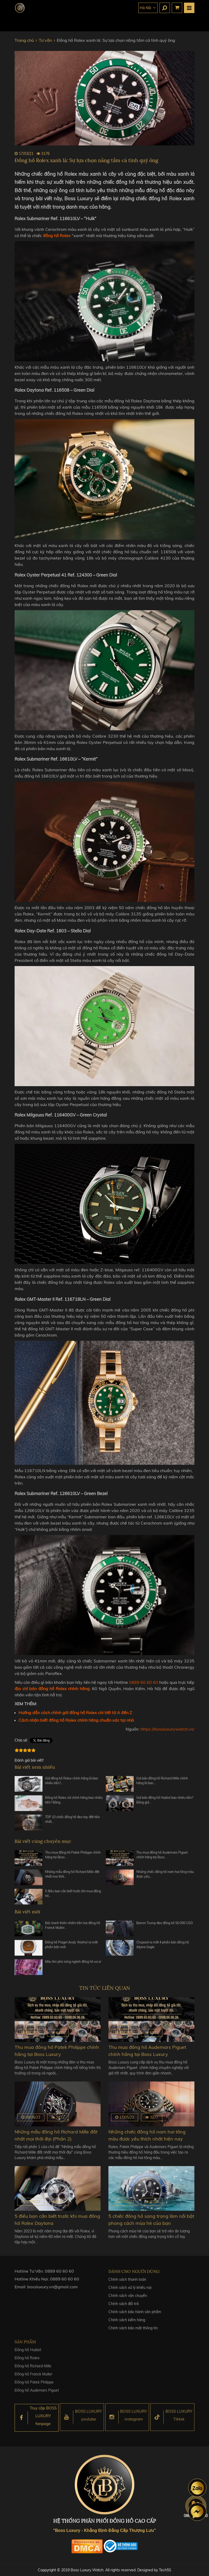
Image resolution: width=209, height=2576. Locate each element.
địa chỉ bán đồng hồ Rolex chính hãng (52, 1688)
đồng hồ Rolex (57, 235)
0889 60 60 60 (143, 1682)
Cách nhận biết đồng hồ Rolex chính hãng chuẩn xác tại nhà (76, 1720)
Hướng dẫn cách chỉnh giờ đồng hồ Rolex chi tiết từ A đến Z (75, 1712)
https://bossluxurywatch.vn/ (167, 1729)
